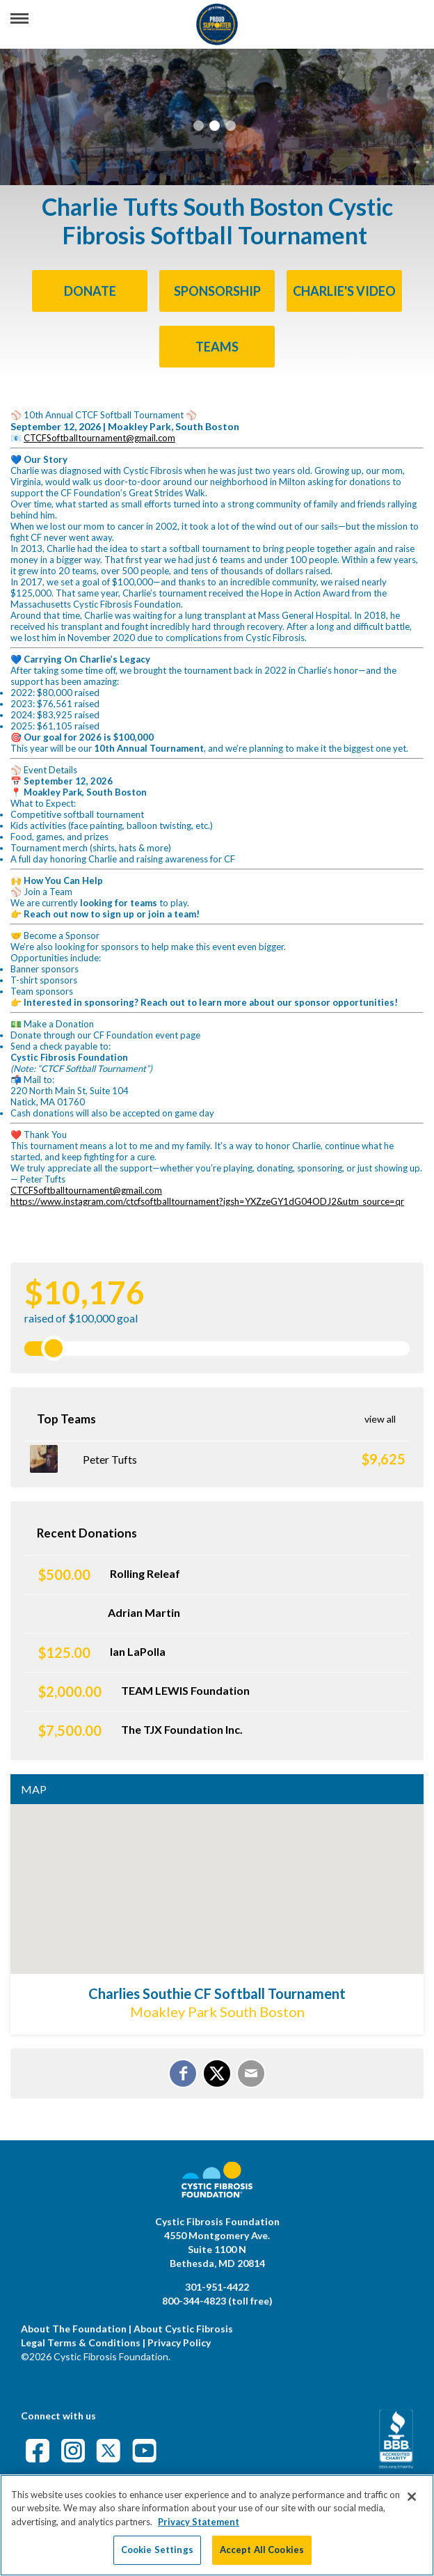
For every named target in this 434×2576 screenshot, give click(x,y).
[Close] (411, 2496)
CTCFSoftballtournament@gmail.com (99, 437)
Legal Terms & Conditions (80, 2342)
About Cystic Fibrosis (183, 2328)
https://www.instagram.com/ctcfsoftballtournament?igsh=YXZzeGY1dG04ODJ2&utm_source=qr (207, 1201)
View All (380, 1419)
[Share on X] (217, 2073)
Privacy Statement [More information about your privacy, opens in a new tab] (198, 2521)
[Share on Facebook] (183, 2073)
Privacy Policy (179, 2342)
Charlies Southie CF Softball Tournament (217, 1993)
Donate (90, 291)
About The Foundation (74, 2328)
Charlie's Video (344, 291)
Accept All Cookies (262, 2549)
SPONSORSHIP (217, 291)
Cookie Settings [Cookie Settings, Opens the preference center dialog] (157, 2549)
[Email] (251, 2073)
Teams (217, 346)
